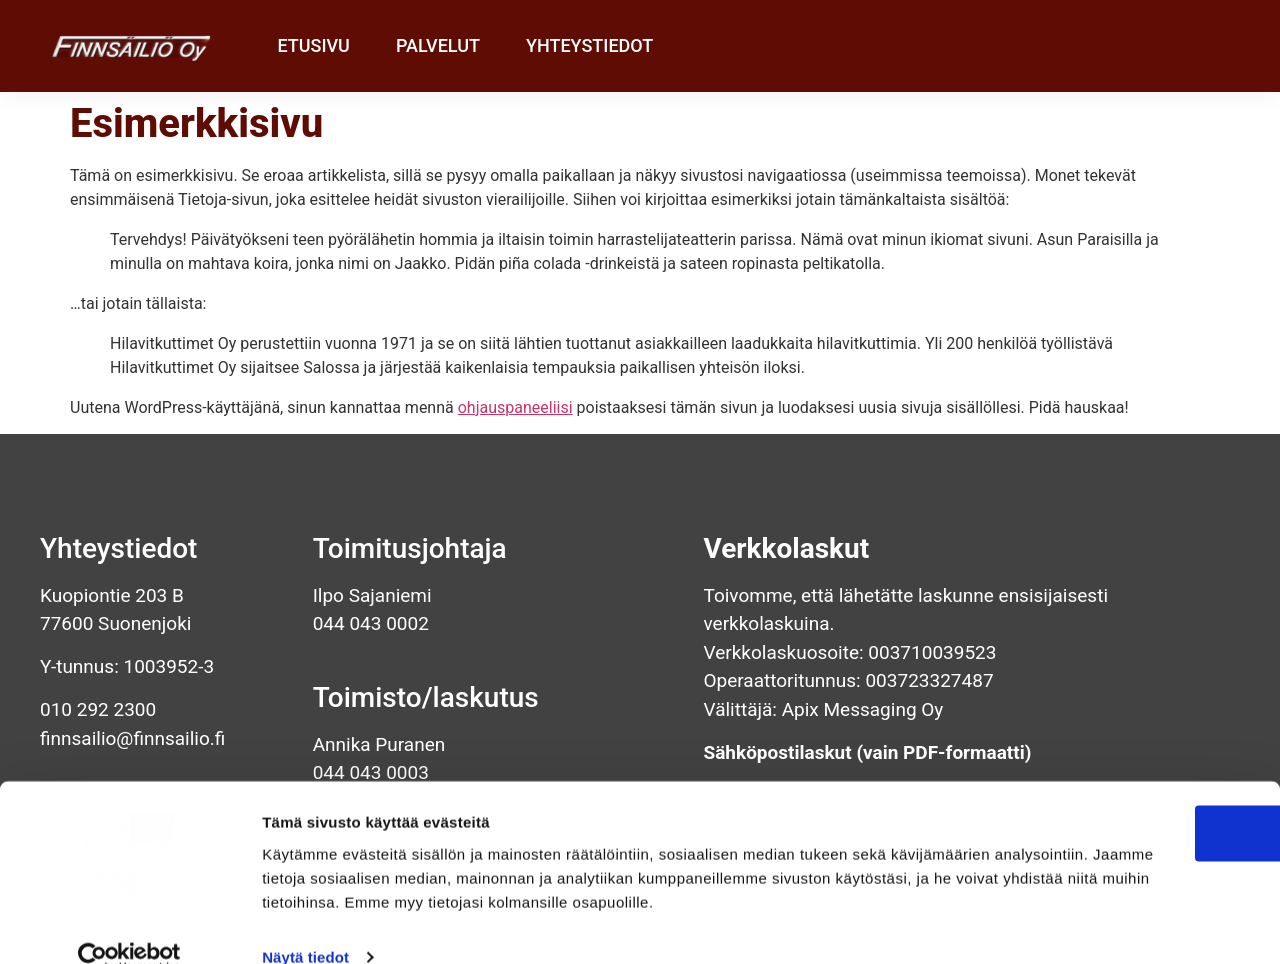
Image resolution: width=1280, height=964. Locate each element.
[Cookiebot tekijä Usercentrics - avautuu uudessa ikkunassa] (129, 925)
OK (1113, 776)
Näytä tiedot (305, 924)
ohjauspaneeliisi (515, 407)
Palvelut (438, 45)
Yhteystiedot (589, 45)
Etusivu (313, 45)
